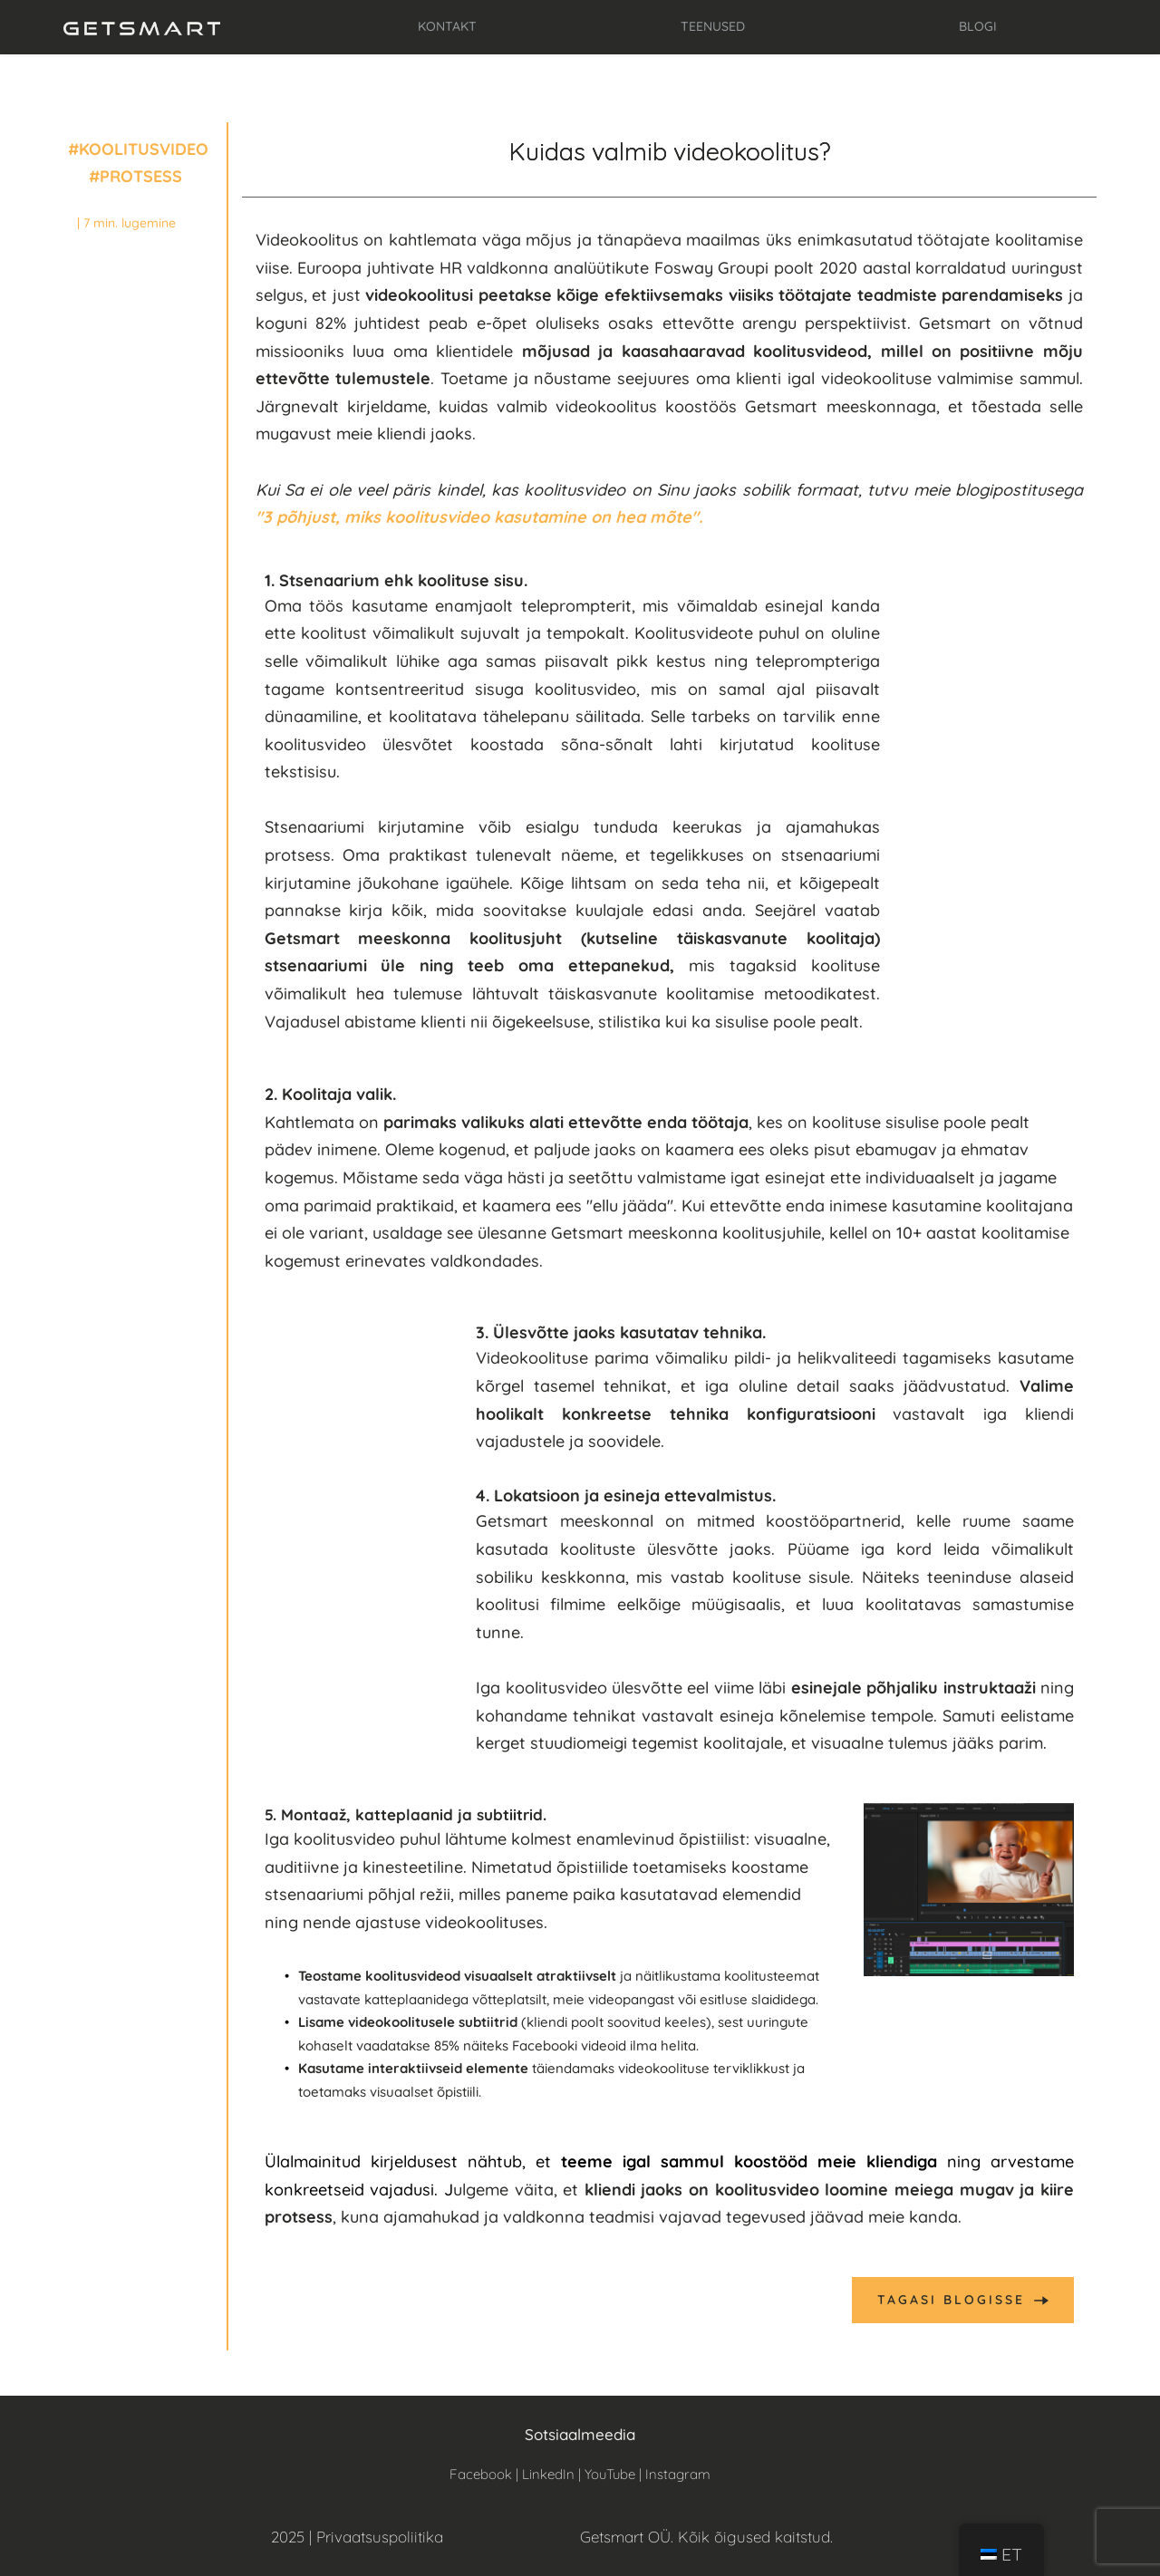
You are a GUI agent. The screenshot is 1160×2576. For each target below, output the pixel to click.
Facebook (481, 2474)
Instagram (677, 2474)
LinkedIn (548, 2474)
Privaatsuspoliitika (379, 2536)
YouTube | (615, 2474)
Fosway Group (710, 267)
